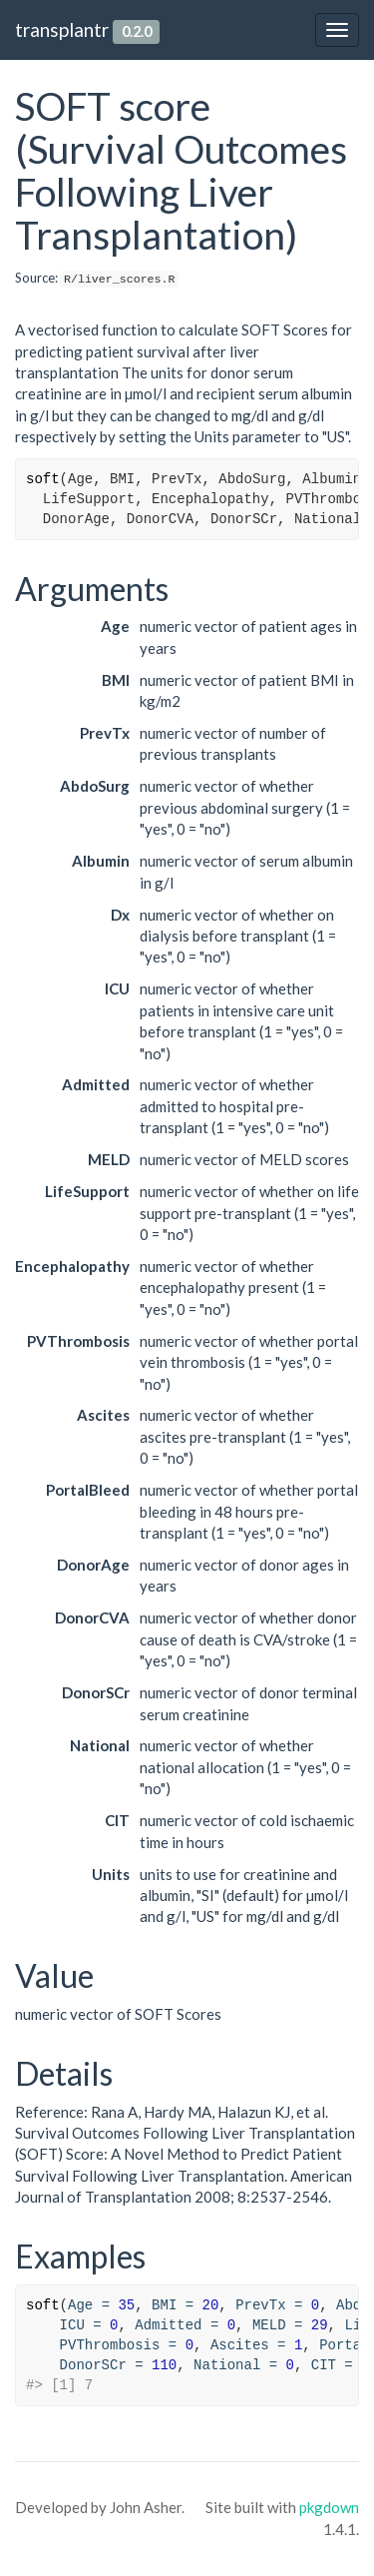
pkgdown (329, 2507)
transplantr (62, 29)
